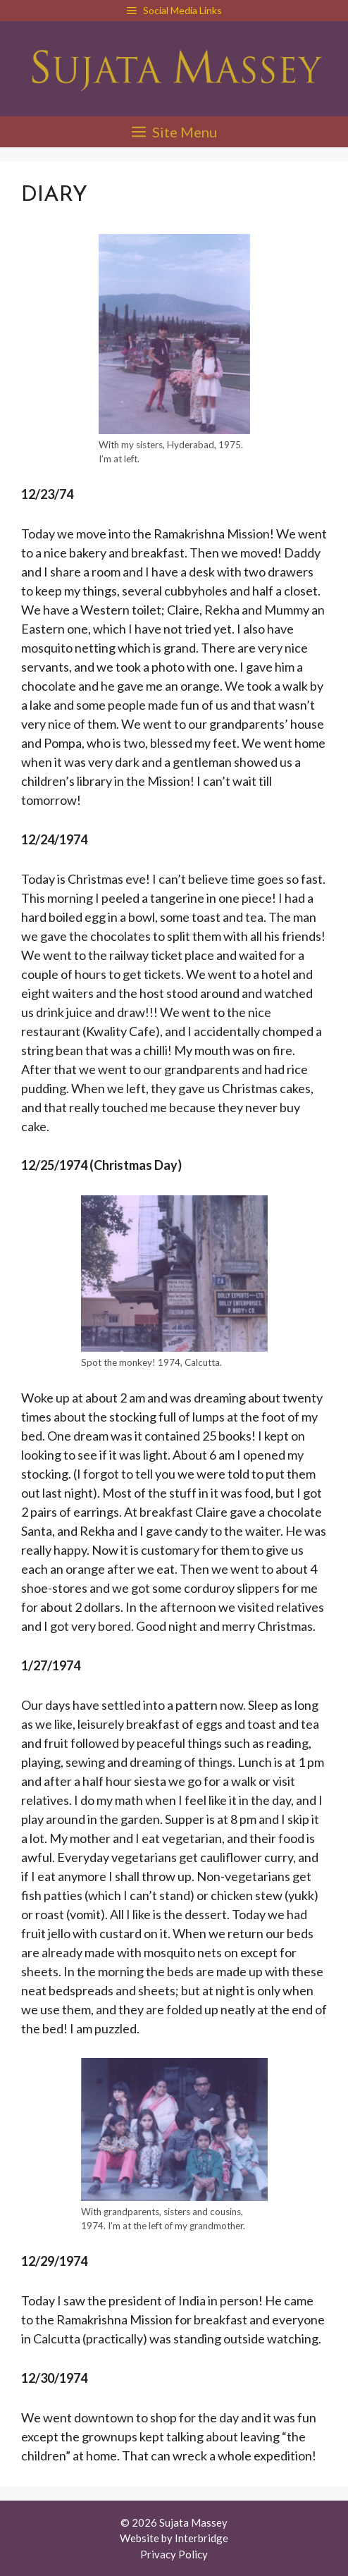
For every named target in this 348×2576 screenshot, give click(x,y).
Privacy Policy (174, 2554)
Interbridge (201, 2538)
